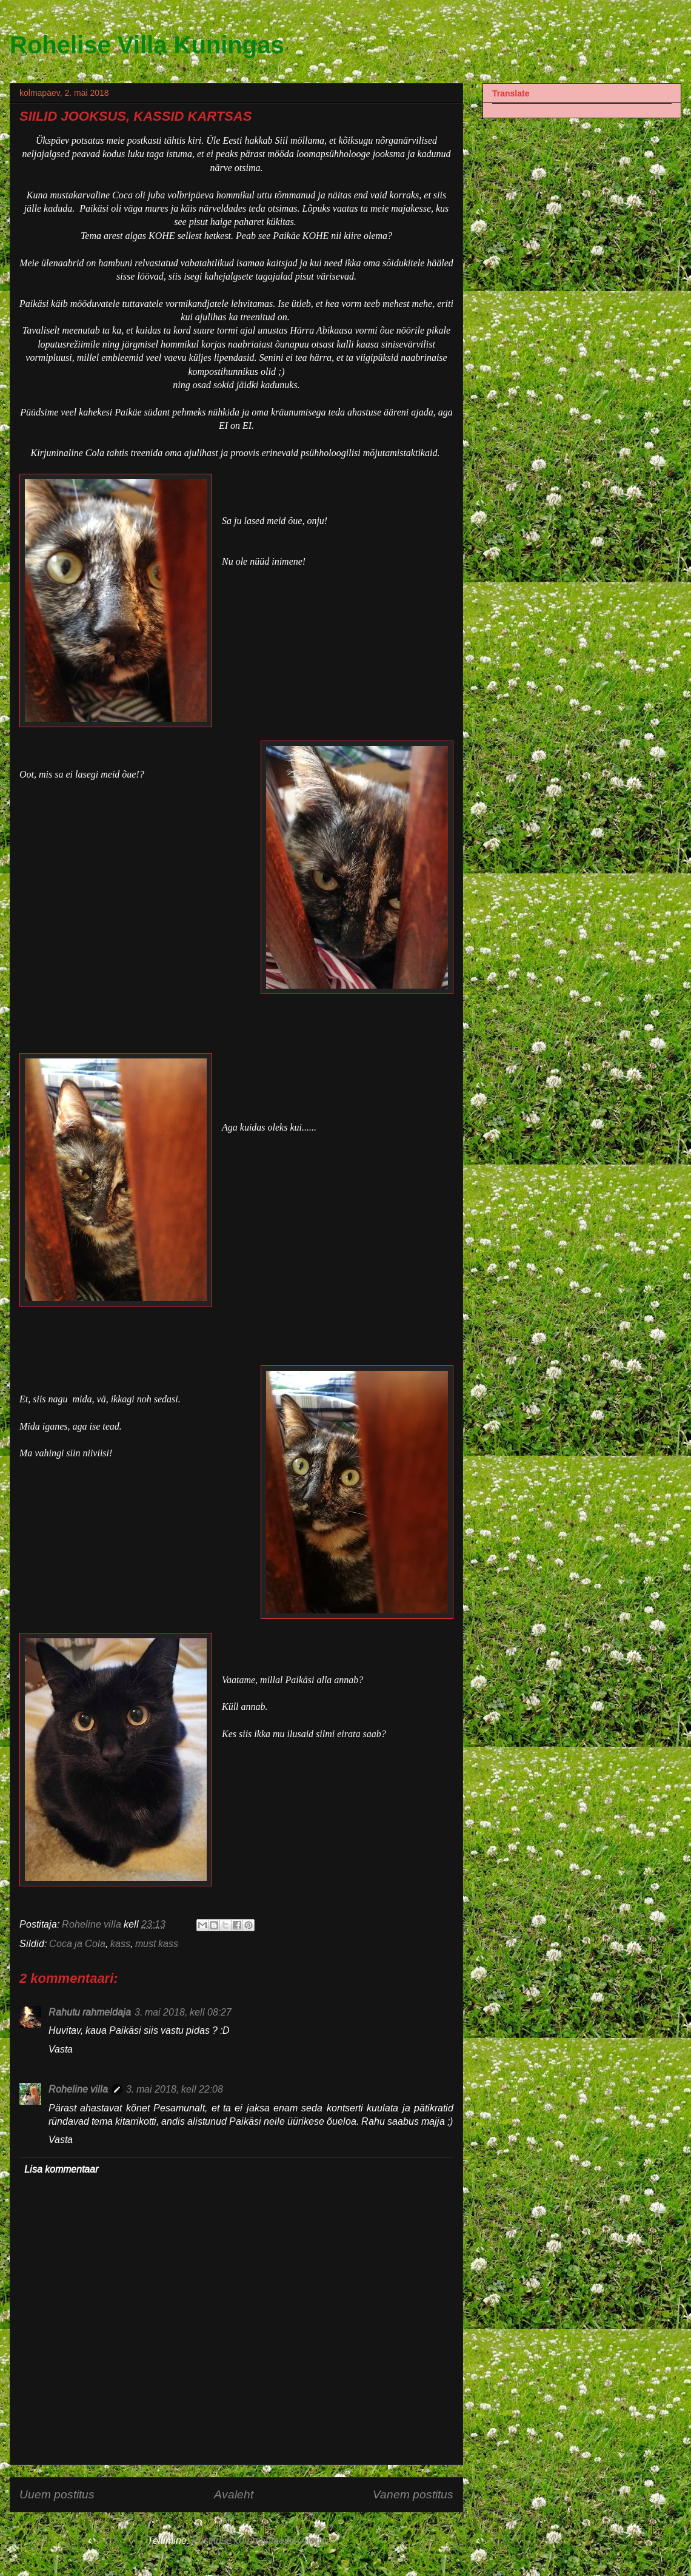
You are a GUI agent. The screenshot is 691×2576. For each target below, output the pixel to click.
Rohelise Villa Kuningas (147, 45)
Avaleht (233, 2494)
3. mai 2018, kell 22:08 (174, 2089)
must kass (156, 1944)
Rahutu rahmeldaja (89, 2012)
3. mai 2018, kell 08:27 (183, 2012)
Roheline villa (78, 2089)
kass (120, 1944)
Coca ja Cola (77, 1944)
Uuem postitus (57, 2494)
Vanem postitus (413, 2494)
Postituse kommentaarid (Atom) (259, 2540)
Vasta (60, 2049)
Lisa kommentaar (61, 2169)
